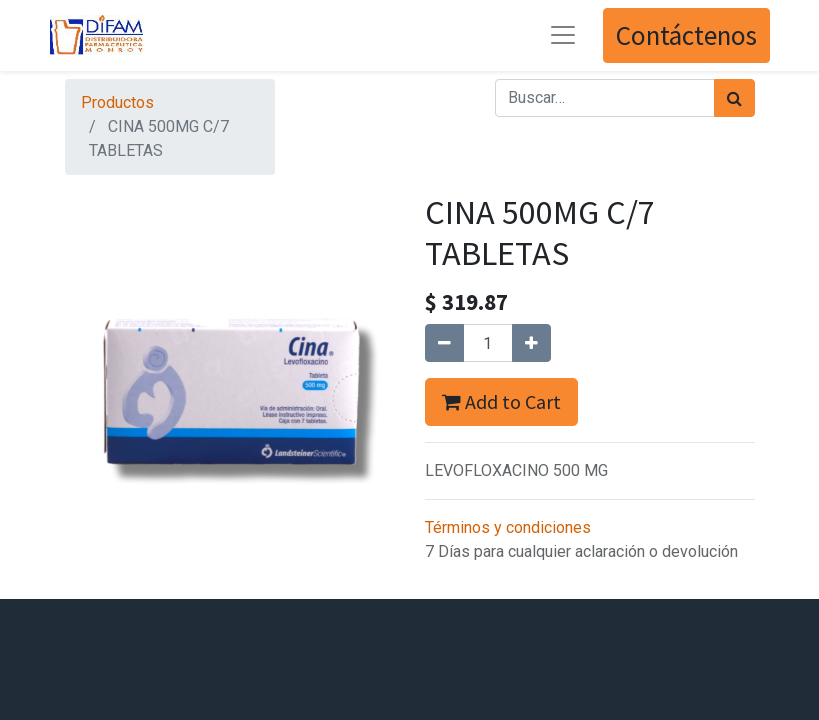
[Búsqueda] (734, 98)
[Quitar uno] (444, 343)
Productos (117, 102)
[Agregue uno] (531, 343)
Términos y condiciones (508, 527)
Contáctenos (686, 35)
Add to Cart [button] (501, 401)
